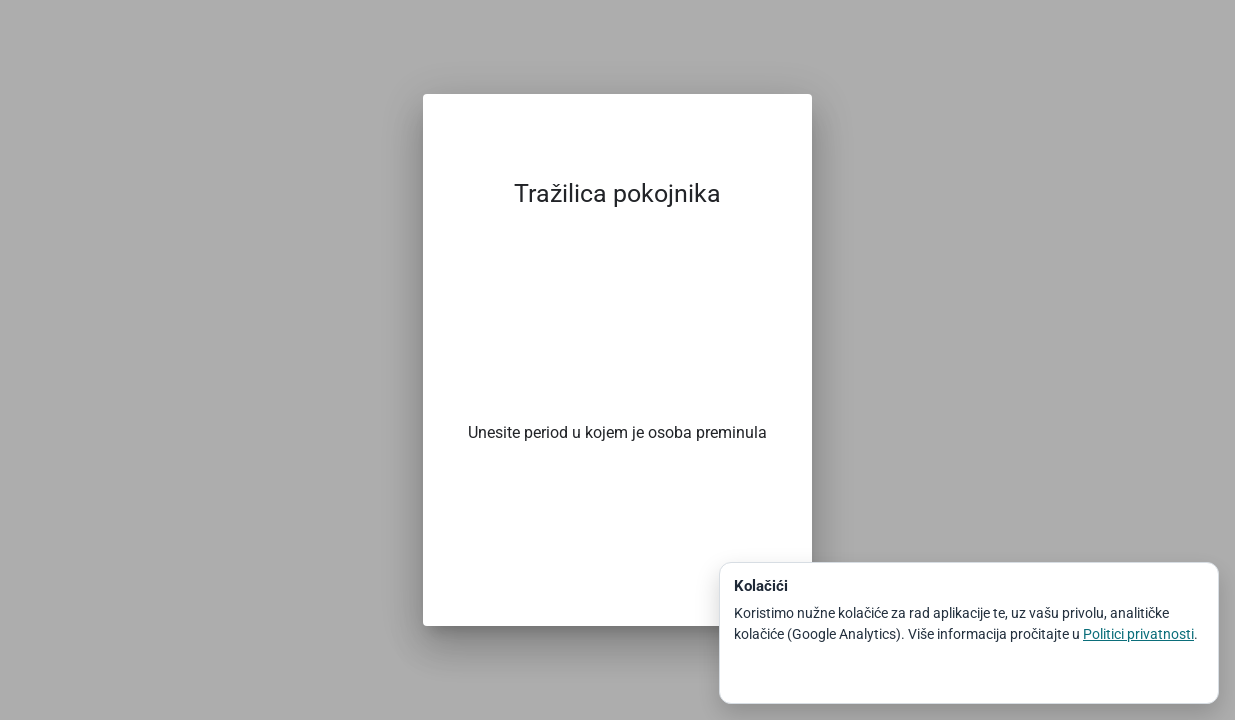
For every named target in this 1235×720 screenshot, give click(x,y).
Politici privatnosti (1138, 634)
